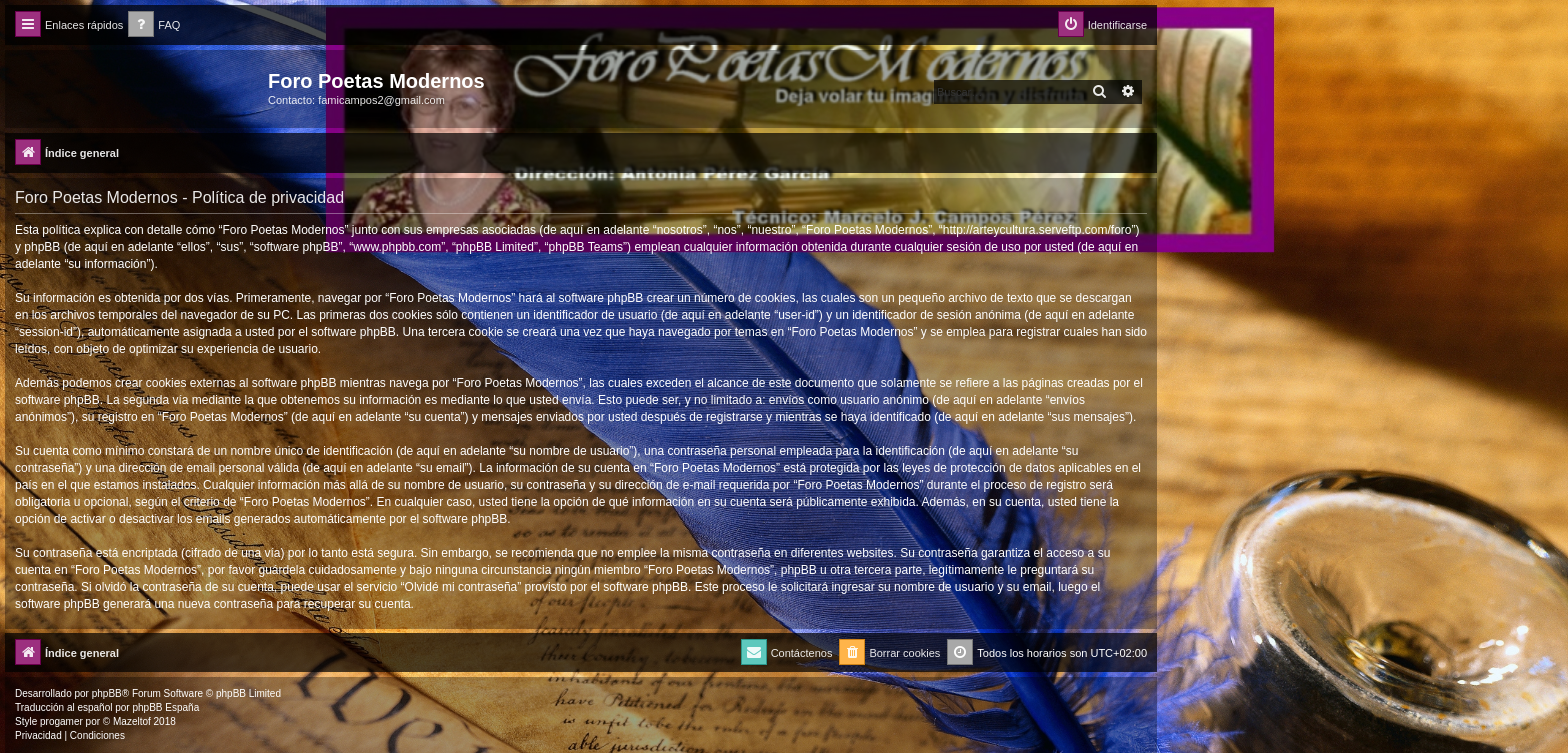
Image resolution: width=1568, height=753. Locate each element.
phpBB (107, 693)
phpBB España (165, 707)
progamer (61, 721)
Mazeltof (132, 721)
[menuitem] (154, 25)
